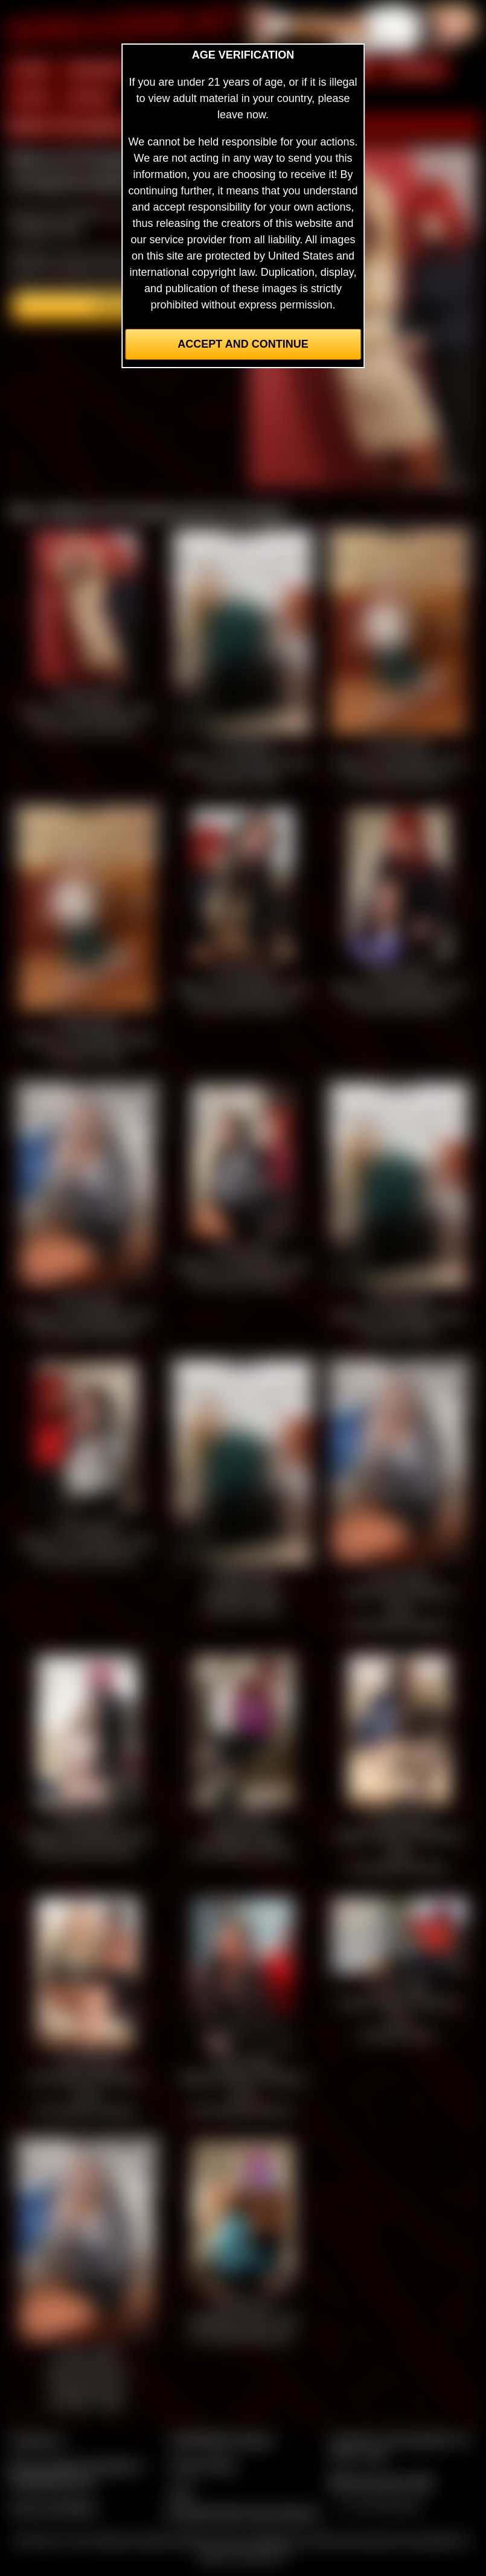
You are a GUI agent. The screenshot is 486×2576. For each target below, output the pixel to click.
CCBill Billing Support (220, 2440)
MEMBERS (96, 69)
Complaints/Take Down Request (241, 2513)
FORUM (89, 98)
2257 (181, 2491)
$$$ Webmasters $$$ (380, 2482)
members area (45, 229)
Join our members (53, 2508)
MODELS (417, 69)
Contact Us (36, 2440)
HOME (30, 69)
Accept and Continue (242, 344)
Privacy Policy (203, 2466)
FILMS (30, 98)
